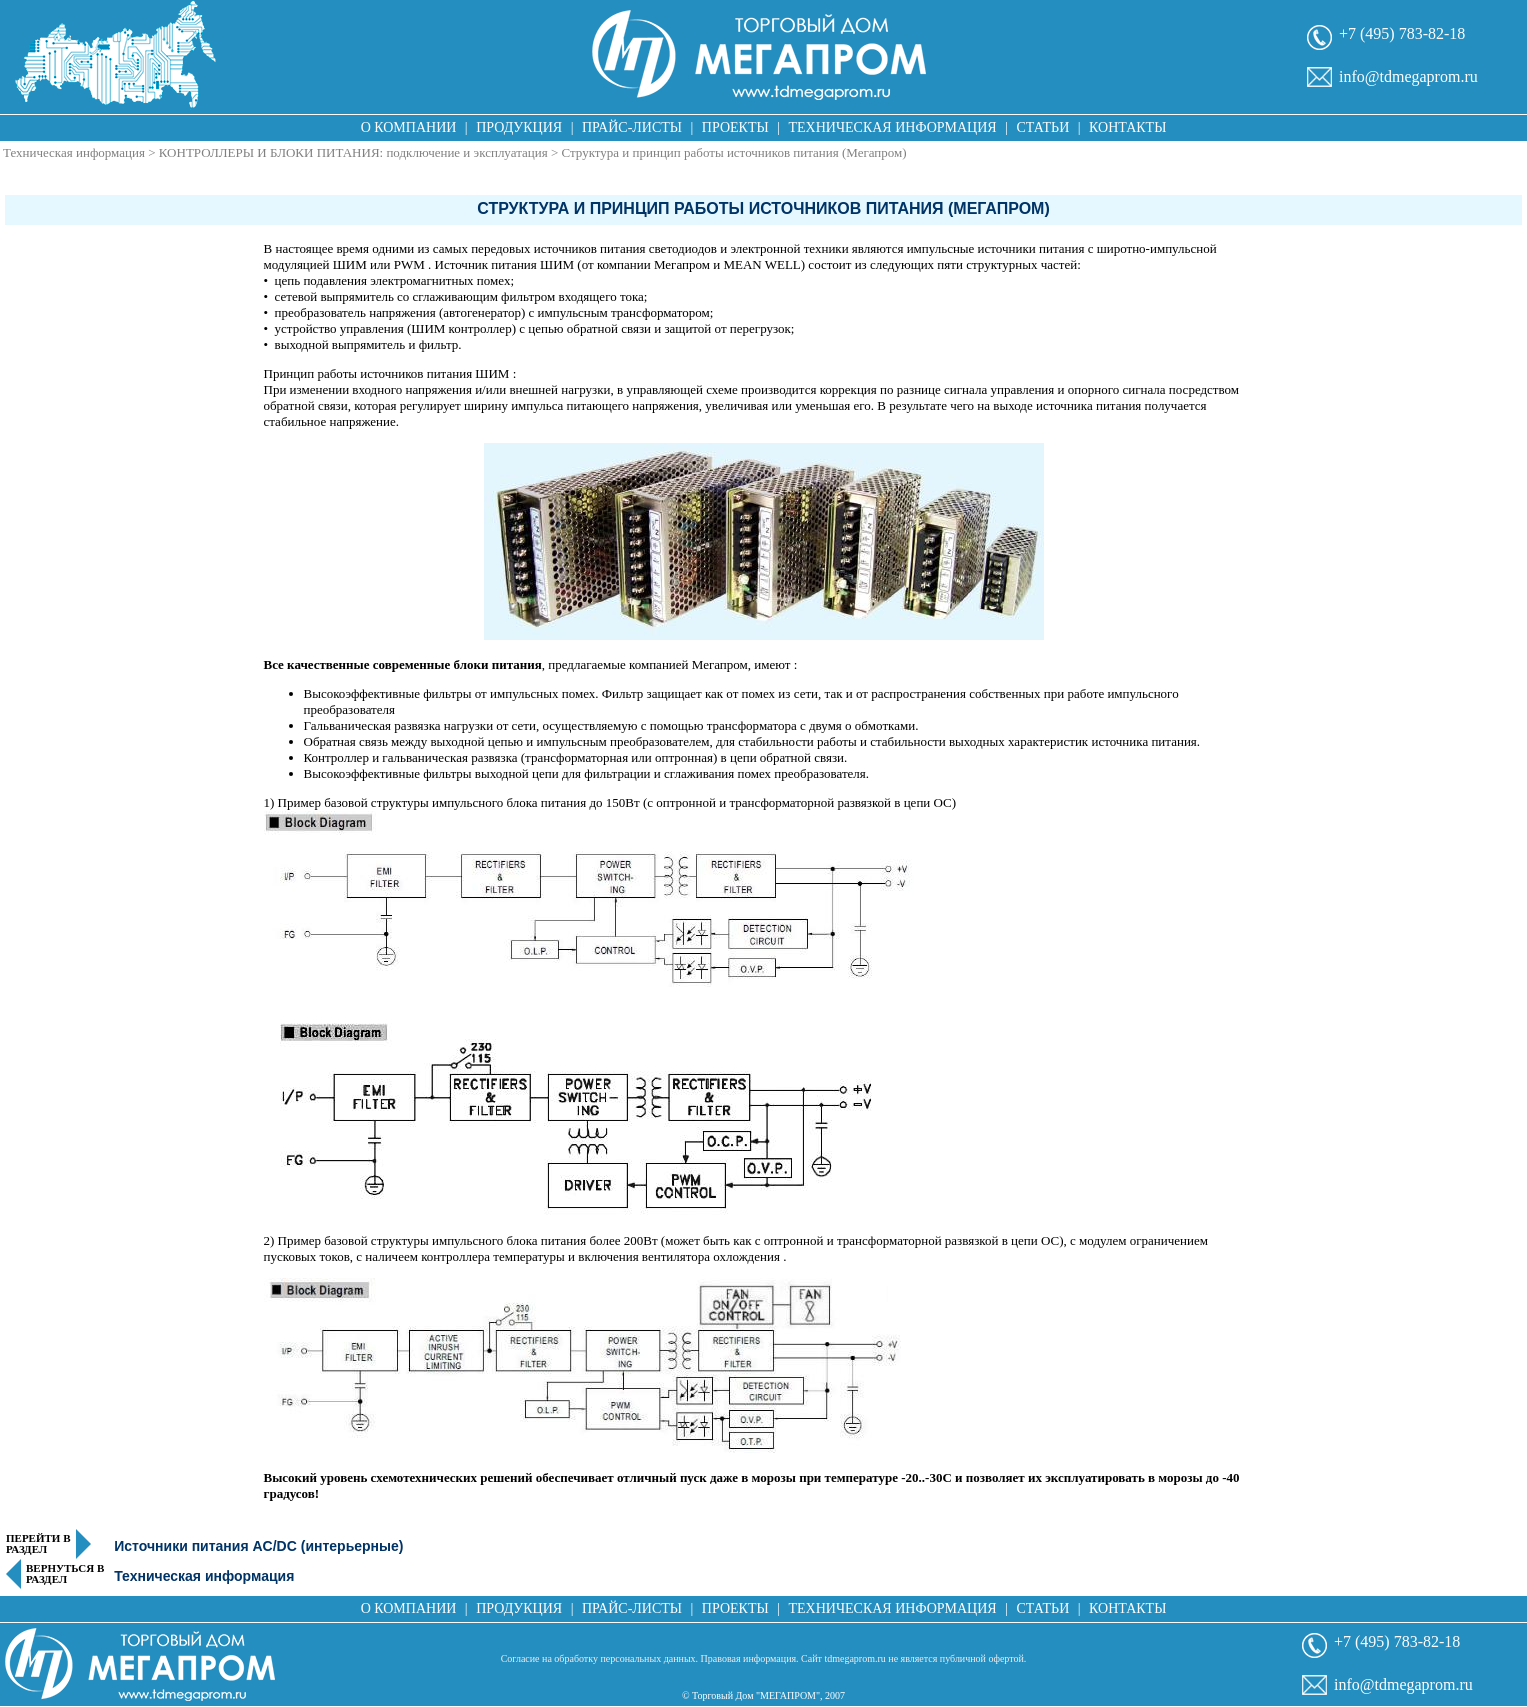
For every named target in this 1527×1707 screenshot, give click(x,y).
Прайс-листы (632, 127)
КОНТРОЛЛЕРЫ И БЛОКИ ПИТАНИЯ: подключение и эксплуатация (353, 152)
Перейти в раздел (38, 1544)
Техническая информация (892, 127)
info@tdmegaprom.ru (1408, 76)
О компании (409, 127)
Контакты (1127, 127)
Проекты (735, 127)
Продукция (519, 127)
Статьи (1042, 127)
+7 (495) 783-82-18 (1402, 33)
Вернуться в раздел (65, 1574)
